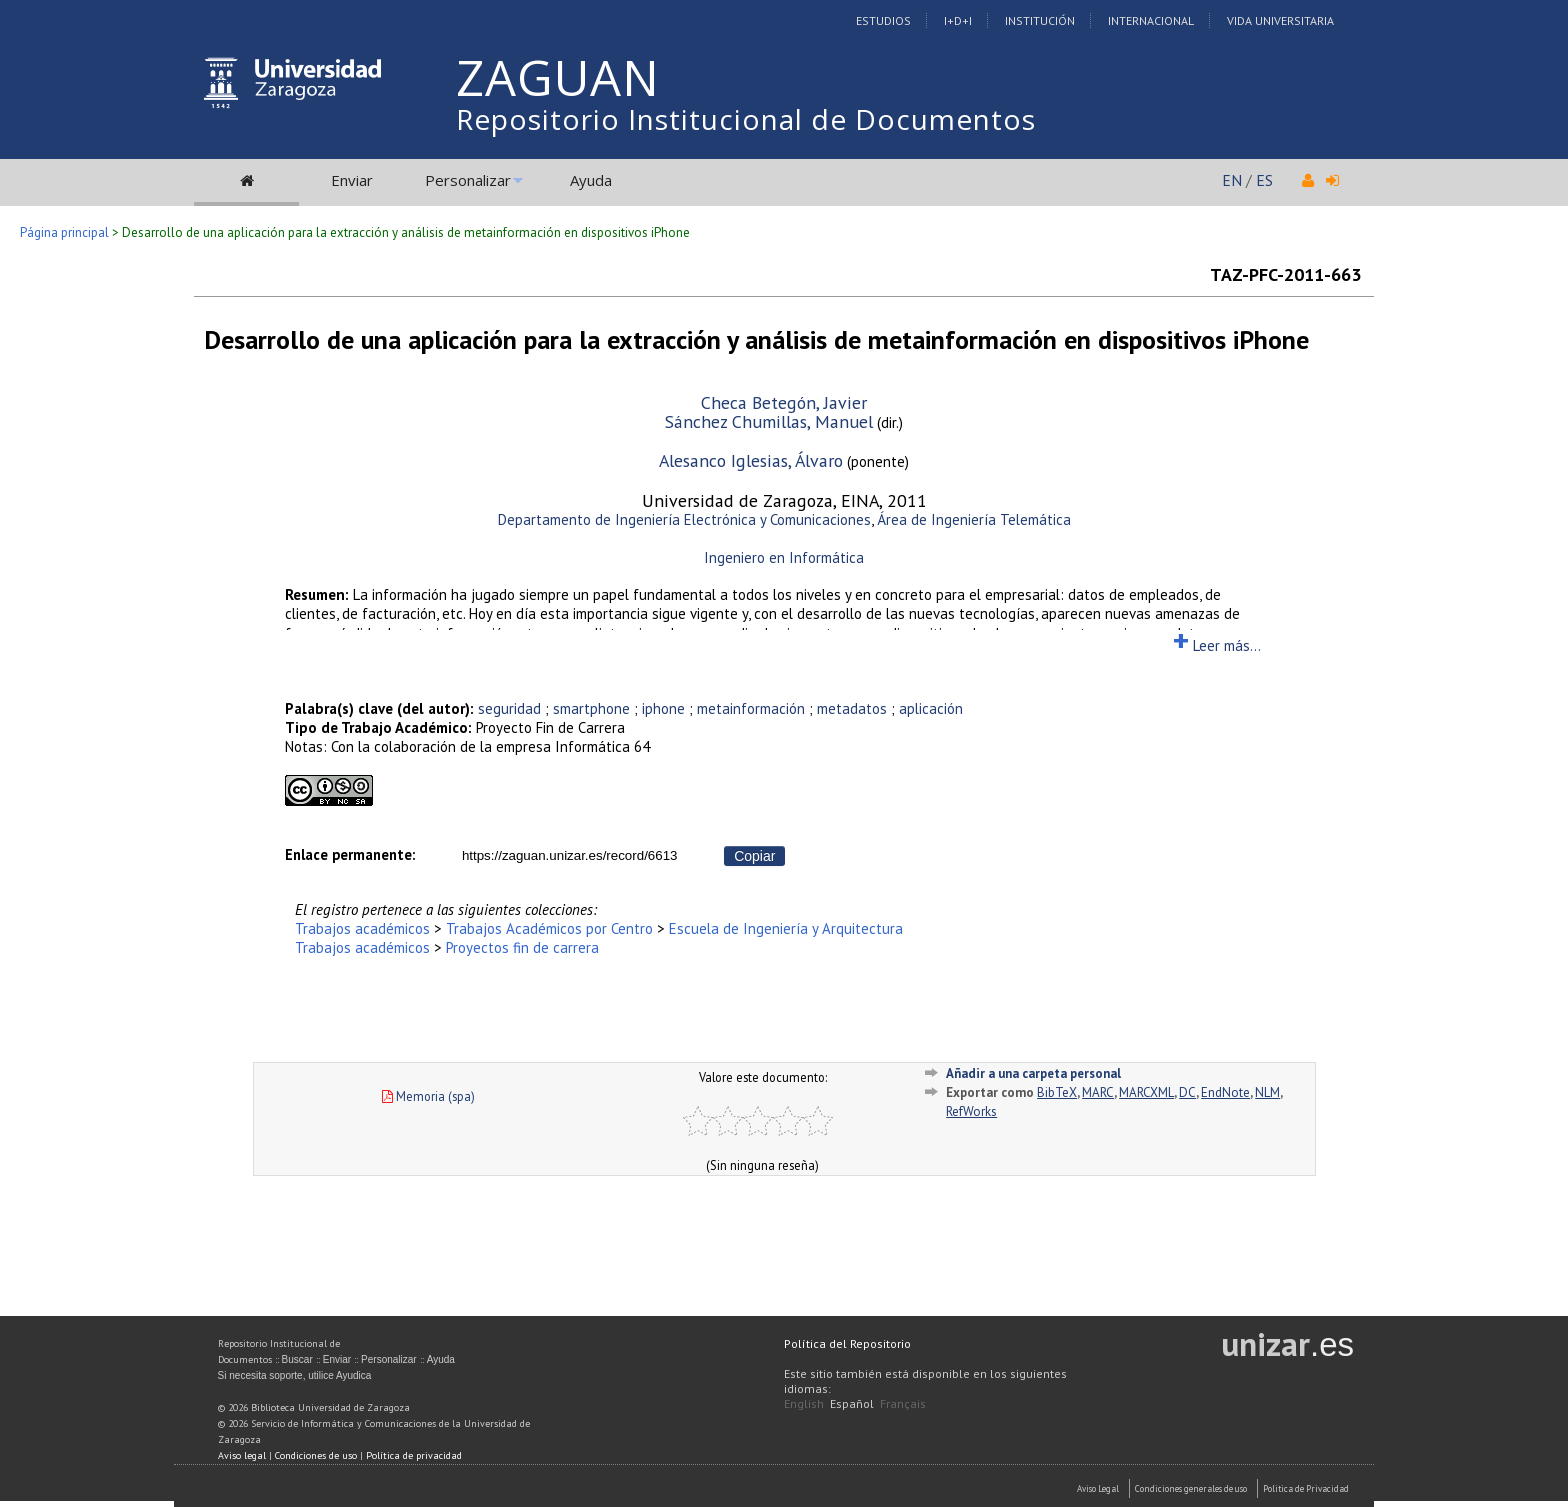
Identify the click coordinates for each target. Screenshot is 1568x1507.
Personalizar (468, 180)
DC (1187, 1092)
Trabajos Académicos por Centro (549, 928)
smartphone (591, 708)
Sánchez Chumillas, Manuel (769, 421)
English (804, 1403)
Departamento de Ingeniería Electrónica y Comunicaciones (684, 519)
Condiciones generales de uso (1191, 1488)
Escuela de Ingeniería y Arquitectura (786, 928)
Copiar (754, 856)
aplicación (931, 708)
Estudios (883, 20)
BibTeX (1057, 1092)
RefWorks (971, 1111)
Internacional (1151, 20)
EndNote (1225, 1092)
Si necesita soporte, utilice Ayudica (295, 1375)
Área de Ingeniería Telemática (974, 519)
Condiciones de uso (316, 1455)
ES (1264, 180)
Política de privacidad (414, 1455)
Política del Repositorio (847, 1343)
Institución (1040, 20)
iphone (663, 708)
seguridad (509, 708)
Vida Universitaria (1280, 20)
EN (1232, 180)
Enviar (352, 180)
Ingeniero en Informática (784, 557)
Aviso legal (242, 1455)
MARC (1098, 1092)
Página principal (64, 232)
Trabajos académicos (362, 928)
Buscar (297, 1359)
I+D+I (958, 20)
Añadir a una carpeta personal (1033, 1073)
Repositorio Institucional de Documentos (746, 119)
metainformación (751, 708)
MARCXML (1146, 1092)
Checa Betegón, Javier (784, 402)
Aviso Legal (1098, 1488)
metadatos (852, 708)
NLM (1267, 1092)
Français (903, 1403)
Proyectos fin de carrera (522, 947)
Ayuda (591, 180)
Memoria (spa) (428, 1096)
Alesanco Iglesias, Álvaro (751, 460)
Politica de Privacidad (1306, 1488)
